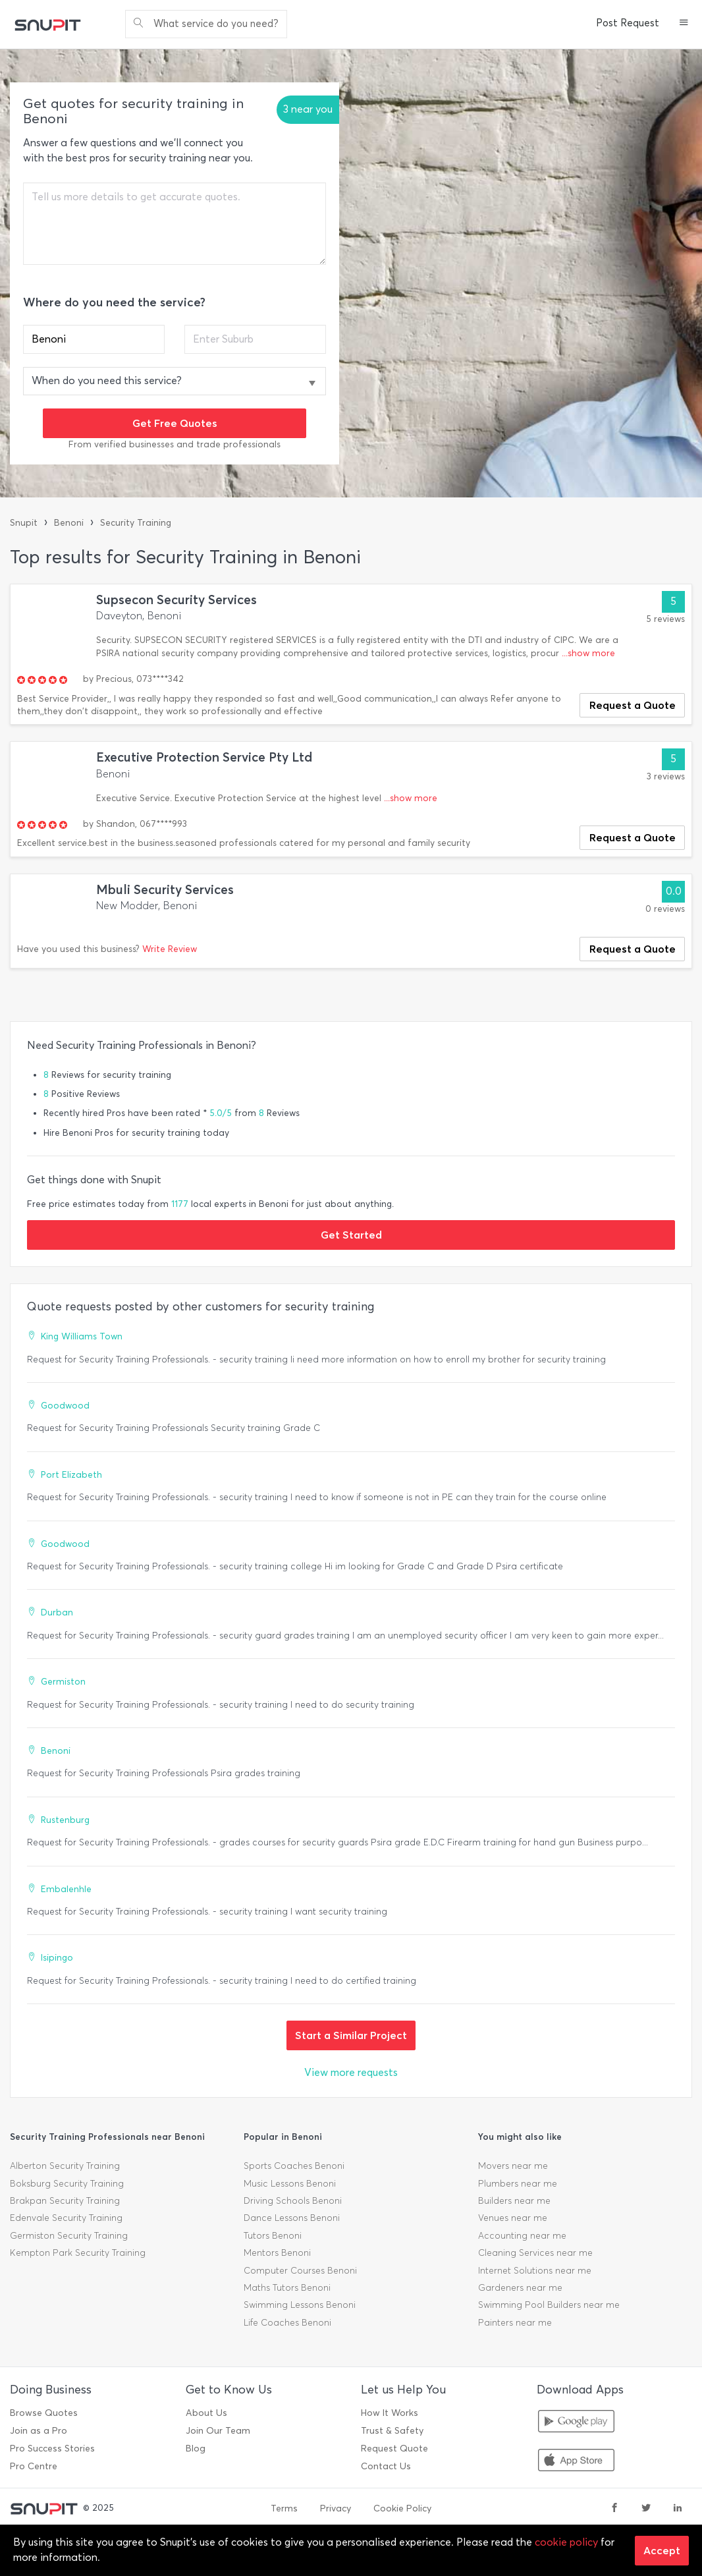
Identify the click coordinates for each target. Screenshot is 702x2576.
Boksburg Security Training (67, 2183)
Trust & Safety (392, 2430)
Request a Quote (632, 705)
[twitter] (646, 2508)
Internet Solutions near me (534, 2270)
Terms (284, 2508)
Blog (195, 2448)
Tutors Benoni (273, 2235)
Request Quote (394, 2448)
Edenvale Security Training (66, 2218)
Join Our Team (218, 2430)
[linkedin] (677, 2508)
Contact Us (386, 2466)
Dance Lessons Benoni (292, 2218)
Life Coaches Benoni (287, 2322)
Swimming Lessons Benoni (300, 2304)
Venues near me (512, 2218)
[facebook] (614, 2508)
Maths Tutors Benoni (287, 2287)
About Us (206, 2413)
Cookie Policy (402, 2508)
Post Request (627, 23)
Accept (661, 2550)
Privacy (335, 2508)
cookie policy (566, 2542)
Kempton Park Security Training (78, 2252)
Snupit (24, 522)
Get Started (351, 1234)
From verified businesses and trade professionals (174, 444)
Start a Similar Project (351, 2035)
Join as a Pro (38, 2430)
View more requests (351, 2072)
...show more (588, 653)
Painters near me (515, 2322)
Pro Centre (33, 2466)
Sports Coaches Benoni (294, 2165)
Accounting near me (522, 2235)
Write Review (169, 949)
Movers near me (513, 2165)
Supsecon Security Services (176, 599)
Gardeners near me (520, 2287)
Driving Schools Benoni (293, 2200)
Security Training (135, 522)
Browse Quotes (44, 2413)
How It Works (389, 2413)
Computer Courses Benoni (300, 2270)
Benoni (69, 522)
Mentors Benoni (277, 2252)
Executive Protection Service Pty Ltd (204, 757)
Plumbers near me (517, 2183)
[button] (684, 23)
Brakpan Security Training (65, 2200)
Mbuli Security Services (165, 889)
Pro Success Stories (52, 2448)
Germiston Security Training (69, 2235)
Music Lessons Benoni (290, 2183)
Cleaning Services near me (535, 2252)
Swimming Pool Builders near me (549, 2304)
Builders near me (514, 2200)
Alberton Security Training (65, 2165)
